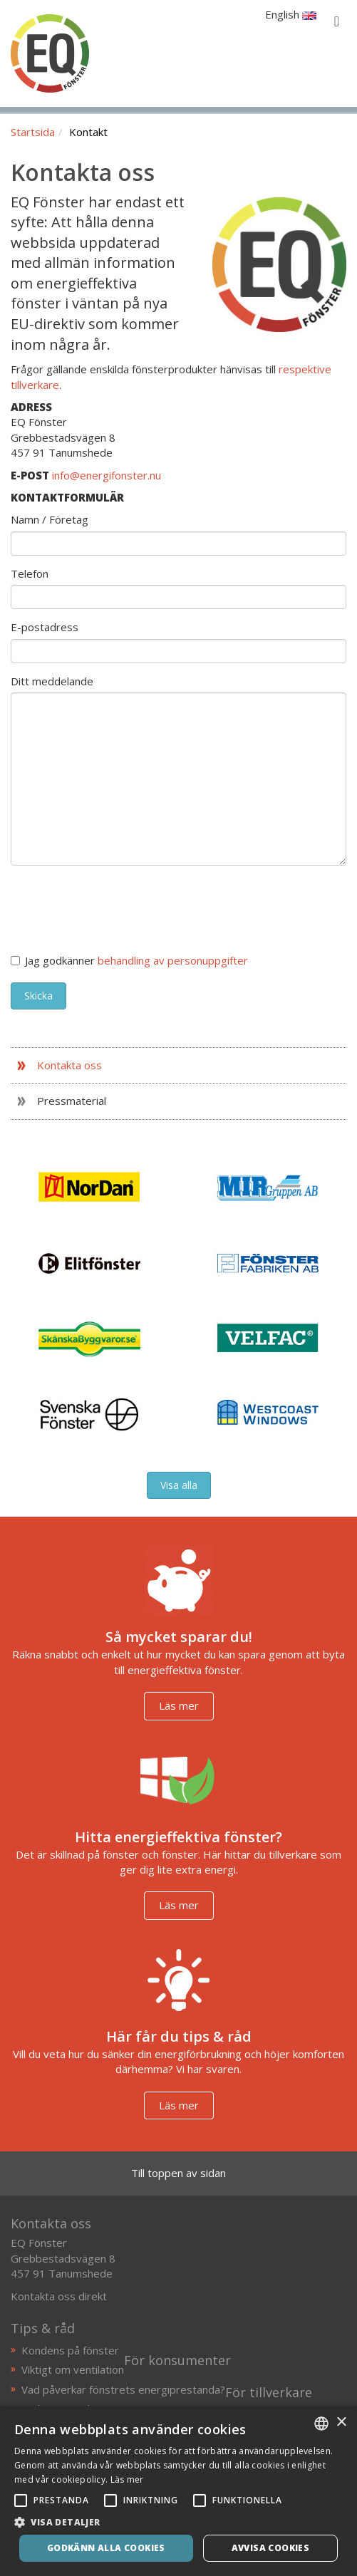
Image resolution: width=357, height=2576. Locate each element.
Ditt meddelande (52, 681)
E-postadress (44, 627)
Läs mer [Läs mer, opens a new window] (127, 2479)
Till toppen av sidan (178, 2173)
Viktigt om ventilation (72, 2369)
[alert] (178, 2491)
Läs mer (179, 1705)
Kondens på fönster (70, 2350)
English (290, 14)
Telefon (29, 573)
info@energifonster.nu (106, 475)
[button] (178, 2521)
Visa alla (178, 1485)
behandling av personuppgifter (173, 960)
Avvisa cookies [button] (271, 2548)
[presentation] (119, 904)
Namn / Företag (49, 519)
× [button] (341, 2422)
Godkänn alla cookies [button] (106, 2548)
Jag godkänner (129, 960)
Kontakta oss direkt (59, 2296)
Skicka (38, 995)
